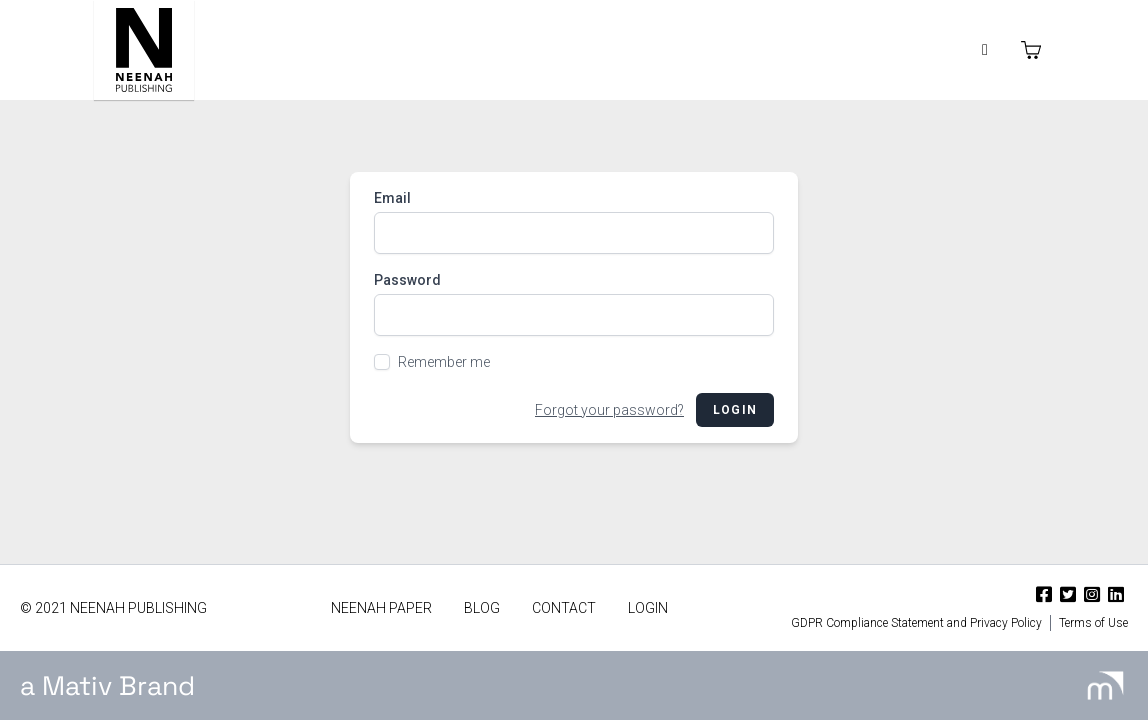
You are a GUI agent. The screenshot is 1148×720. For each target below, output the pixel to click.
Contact (564, 608)
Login (735, 410)
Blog (482, 608)
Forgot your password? (609, 410)
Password (407, 280)
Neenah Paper (381, 608)
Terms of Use (1093, 623)
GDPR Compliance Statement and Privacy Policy (916, 623)
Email (392, 198)
